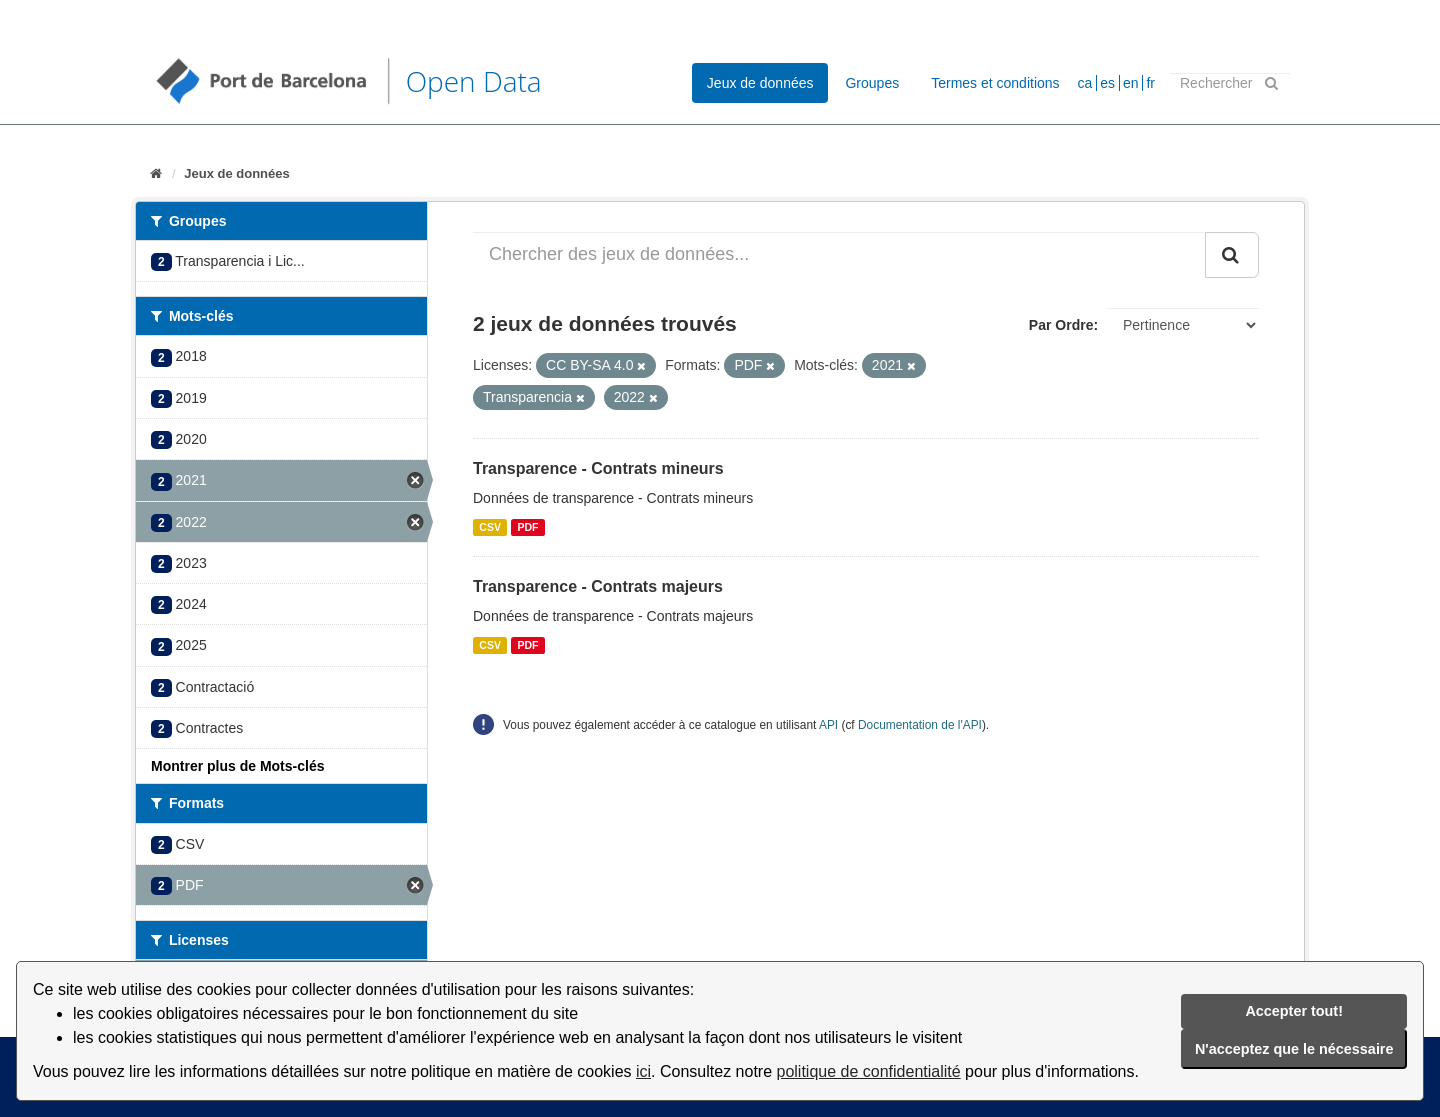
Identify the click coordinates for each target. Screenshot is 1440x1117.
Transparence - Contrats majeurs (598, 586)
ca (1085, 83)
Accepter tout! (1294, 1011)
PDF (527, 527)
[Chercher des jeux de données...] (839, 255)
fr (1150, 83)
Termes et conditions (995, 83)
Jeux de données (760, 83)
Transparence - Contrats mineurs (598, 468)
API (828, 725)
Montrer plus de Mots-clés (237, 766)
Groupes (872, 83)
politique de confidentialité (869, 1071)
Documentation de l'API (920, 725)
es (1107, 83)
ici (643, 1071)
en (1131, 83)
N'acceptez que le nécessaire (1294, 1049)
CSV (490, 527)
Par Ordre (1061, 325)
